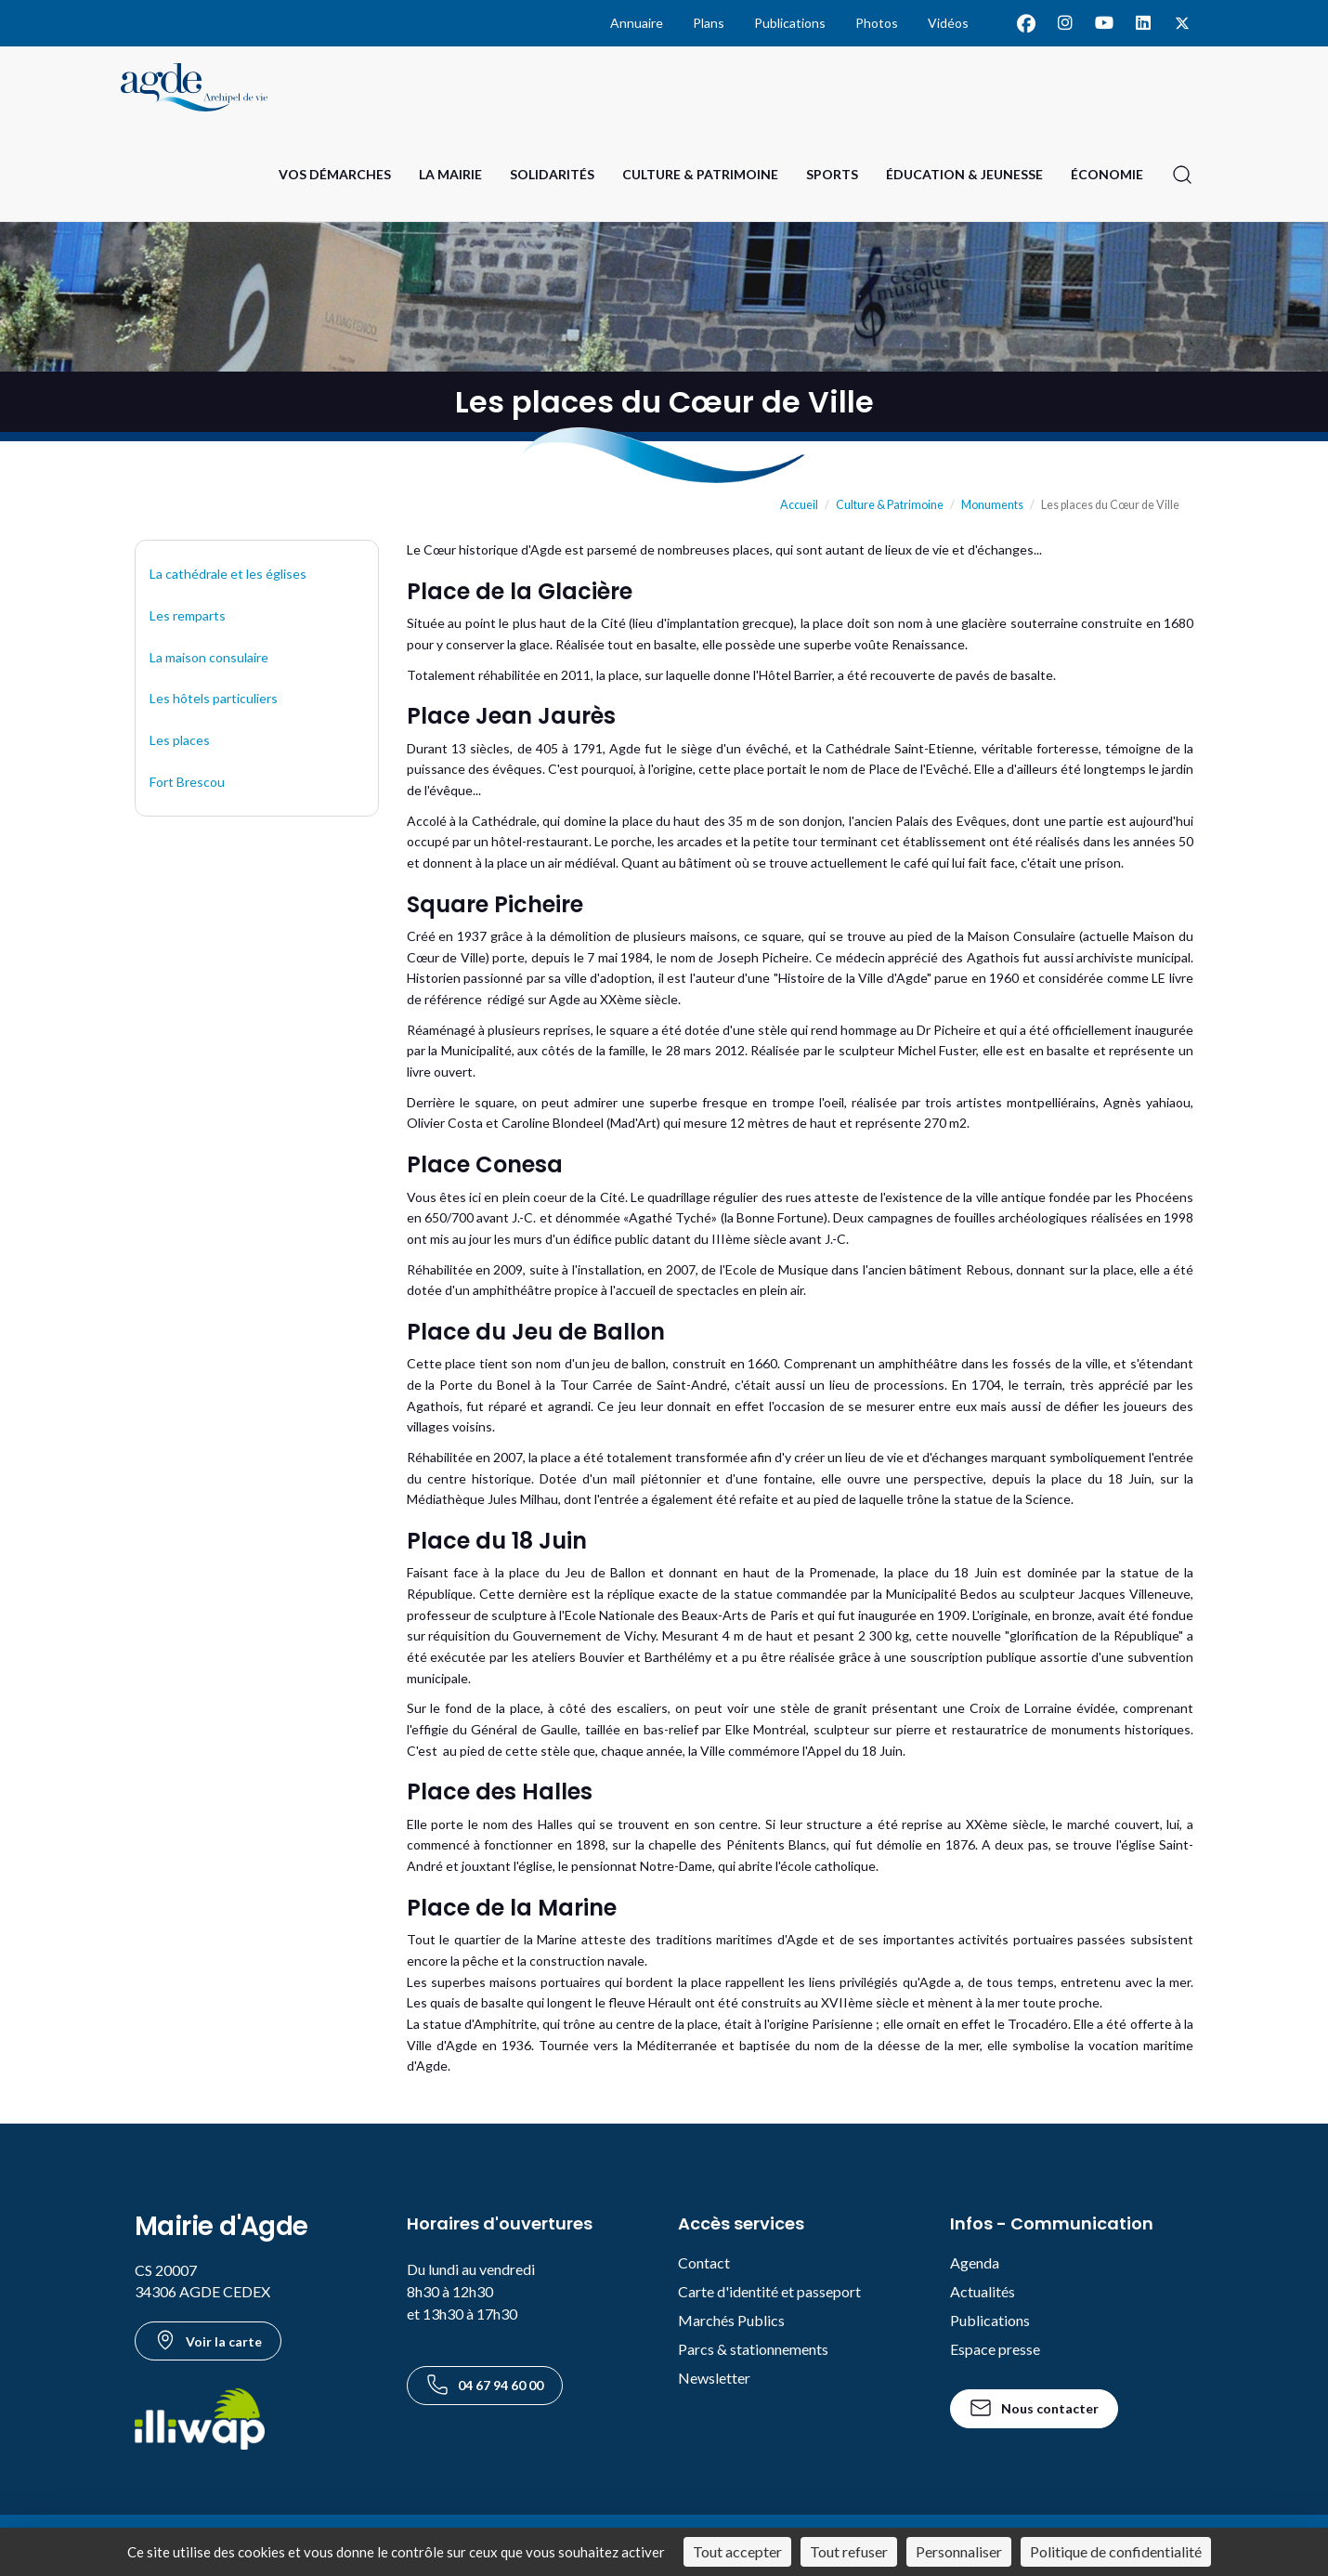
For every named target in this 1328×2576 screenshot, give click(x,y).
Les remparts (188, 615)
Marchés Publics (731, 2320)
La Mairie (450, 174)
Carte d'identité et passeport (769, 2291)
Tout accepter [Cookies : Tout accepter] (737, 2551)
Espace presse (995, 2349)
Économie (1107, 174)
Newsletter (714, 2377)
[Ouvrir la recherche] (1182, 174)
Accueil (799, 505)
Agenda (974, 2262)
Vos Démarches (335, 174)
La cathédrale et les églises (228, 574)
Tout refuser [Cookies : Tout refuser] (849, 2551)
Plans (708, 23)
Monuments (992, 505)
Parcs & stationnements (753, 2349)
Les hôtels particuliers (214, 698)
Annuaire (636, 23)
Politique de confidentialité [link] (1116, 2551)
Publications (790, 23)
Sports (832, 174)
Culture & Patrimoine (700, 174)
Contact (704, 2262)
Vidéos (948, 23)
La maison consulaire (209, 657)
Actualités (982, 2291)
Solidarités (552, 174)
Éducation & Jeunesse (964, 174)
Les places (180, 740)
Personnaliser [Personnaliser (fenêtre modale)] (959, 2551)
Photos (876, 23)
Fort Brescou (187, 782)
